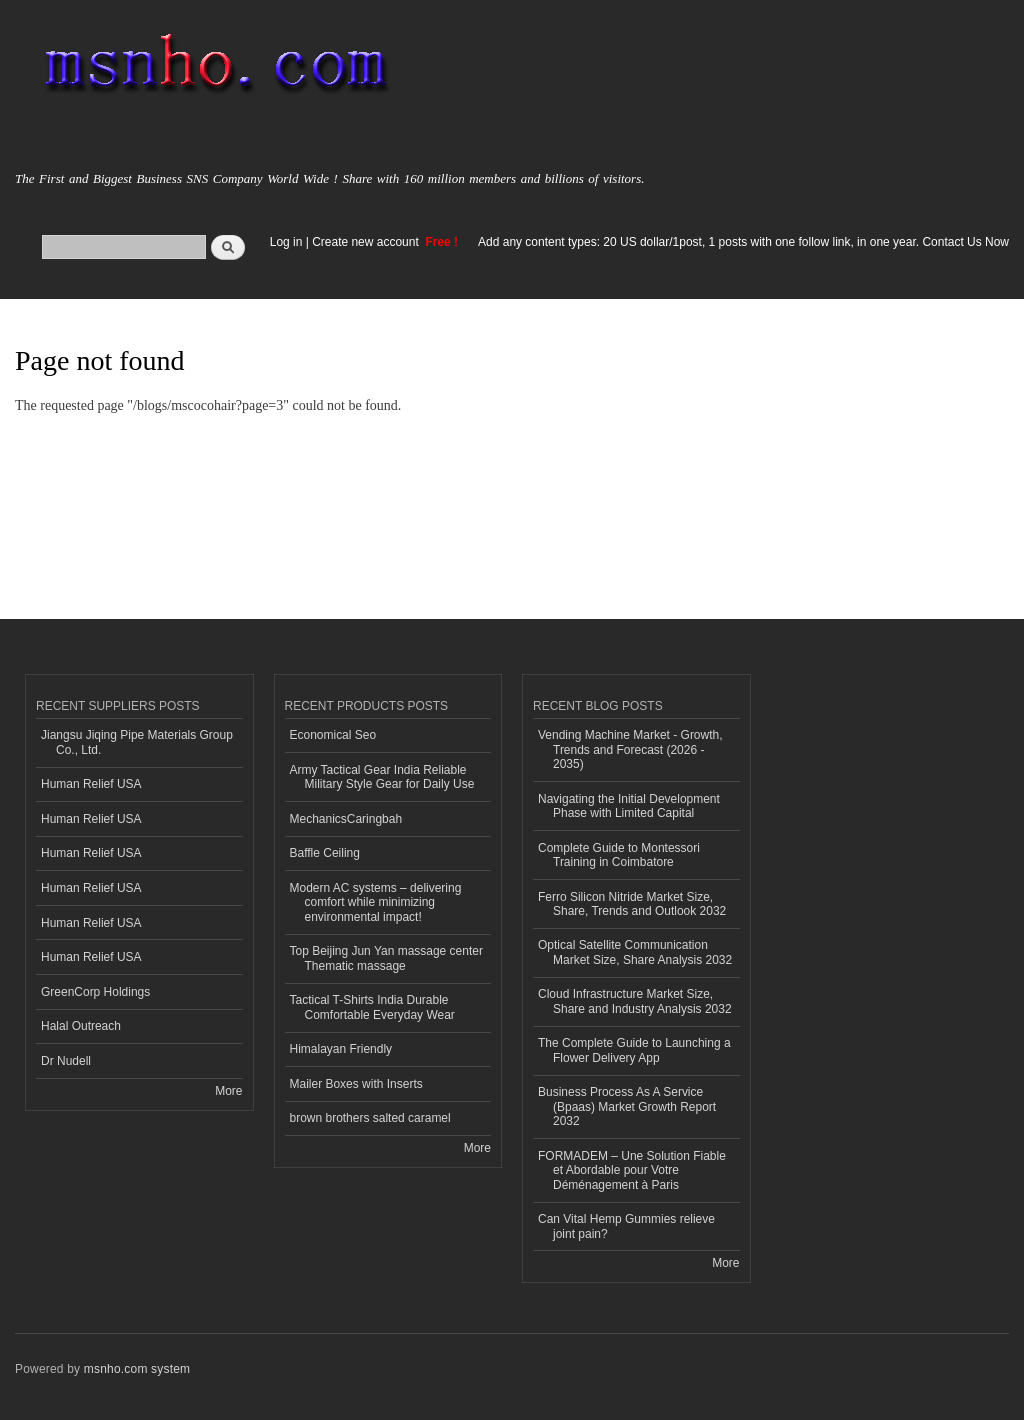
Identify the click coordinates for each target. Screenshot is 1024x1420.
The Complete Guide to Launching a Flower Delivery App (634, 1050)
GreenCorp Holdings (95, 992)
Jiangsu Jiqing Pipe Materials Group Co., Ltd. (137, 742)
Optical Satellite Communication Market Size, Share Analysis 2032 (635, 952)
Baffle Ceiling (325, 853)
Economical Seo (333, 735)
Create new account (367, 242)
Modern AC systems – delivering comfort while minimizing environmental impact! (376, 902)
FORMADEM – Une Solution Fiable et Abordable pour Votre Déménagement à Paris (632, 1170)
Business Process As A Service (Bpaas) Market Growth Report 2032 (627, 1106)
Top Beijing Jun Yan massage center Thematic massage (386, 958)
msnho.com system (137, 1369)
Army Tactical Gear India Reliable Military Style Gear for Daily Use (382, 777)
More (228, 1091)
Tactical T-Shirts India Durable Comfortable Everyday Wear (372, 1007)
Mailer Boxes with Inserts (356, 1084)
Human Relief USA (91, 784)
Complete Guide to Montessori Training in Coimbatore (619, 855)
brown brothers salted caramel (370, 1118)
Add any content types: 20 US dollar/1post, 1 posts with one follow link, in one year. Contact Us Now (743, 242)
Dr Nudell (66, 1061)
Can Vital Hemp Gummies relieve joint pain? (626, 1226)
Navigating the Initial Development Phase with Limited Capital (629, 806)
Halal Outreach (81, 1026)
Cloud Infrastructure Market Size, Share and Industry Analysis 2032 (635, 1001)
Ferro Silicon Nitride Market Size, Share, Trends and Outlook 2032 (632, 904)
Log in (286, 242)
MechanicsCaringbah (346, 819)
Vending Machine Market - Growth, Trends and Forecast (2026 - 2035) (630, 749)
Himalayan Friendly (341, 1049)
